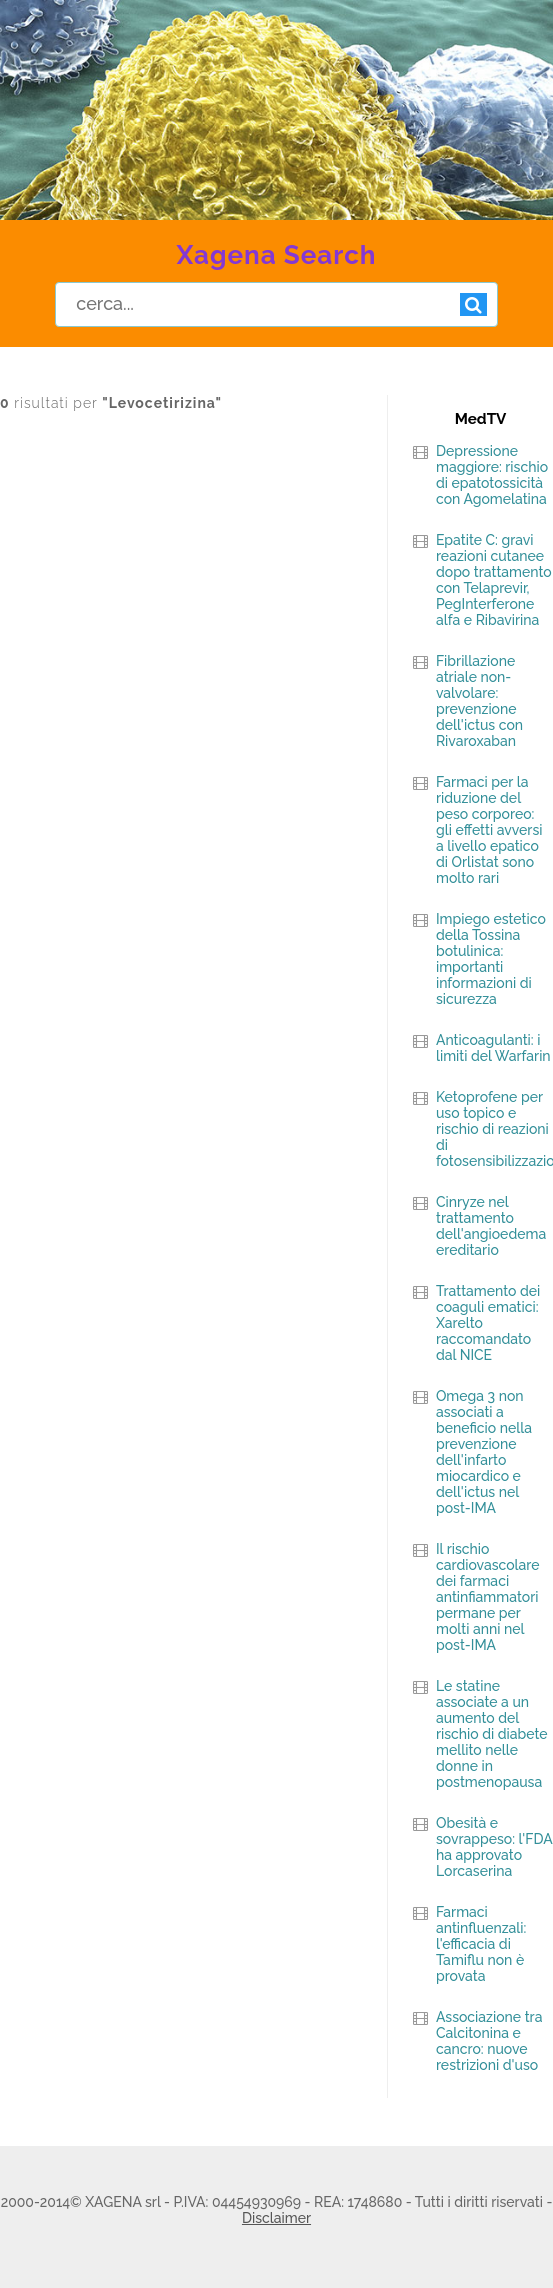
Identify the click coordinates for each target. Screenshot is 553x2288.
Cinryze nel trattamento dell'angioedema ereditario (491, 1226)
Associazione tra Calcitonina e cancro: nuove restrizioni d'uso (489, 2041)
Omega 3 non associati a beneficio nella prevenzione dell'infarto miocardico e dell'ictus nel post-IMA (484, 1452)
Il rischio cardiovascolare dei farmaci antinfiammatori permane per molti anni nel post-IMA (488, 1597)
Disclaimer (276, 2218)
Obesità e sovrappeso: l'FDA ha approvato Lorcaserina (494, 1847)
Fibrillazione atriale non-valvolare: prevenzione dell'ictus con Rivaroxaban (479, 701)
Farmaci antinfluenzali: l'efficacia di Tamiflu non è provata (481, 1944)
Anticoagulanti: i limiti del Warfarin (493, 1048)
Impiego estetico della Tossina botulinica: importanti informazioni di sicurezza (491, 959)
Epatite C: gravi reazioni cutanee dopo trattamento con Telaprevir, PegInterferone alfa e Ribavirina (494, 580)
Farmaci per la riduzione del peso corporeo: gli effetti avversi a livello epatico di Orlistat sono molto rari (489, 830)
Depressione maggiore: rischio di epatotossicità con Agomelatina (492, 475)
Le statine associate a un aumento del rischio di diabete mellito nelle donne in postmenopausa (492, 1734)
